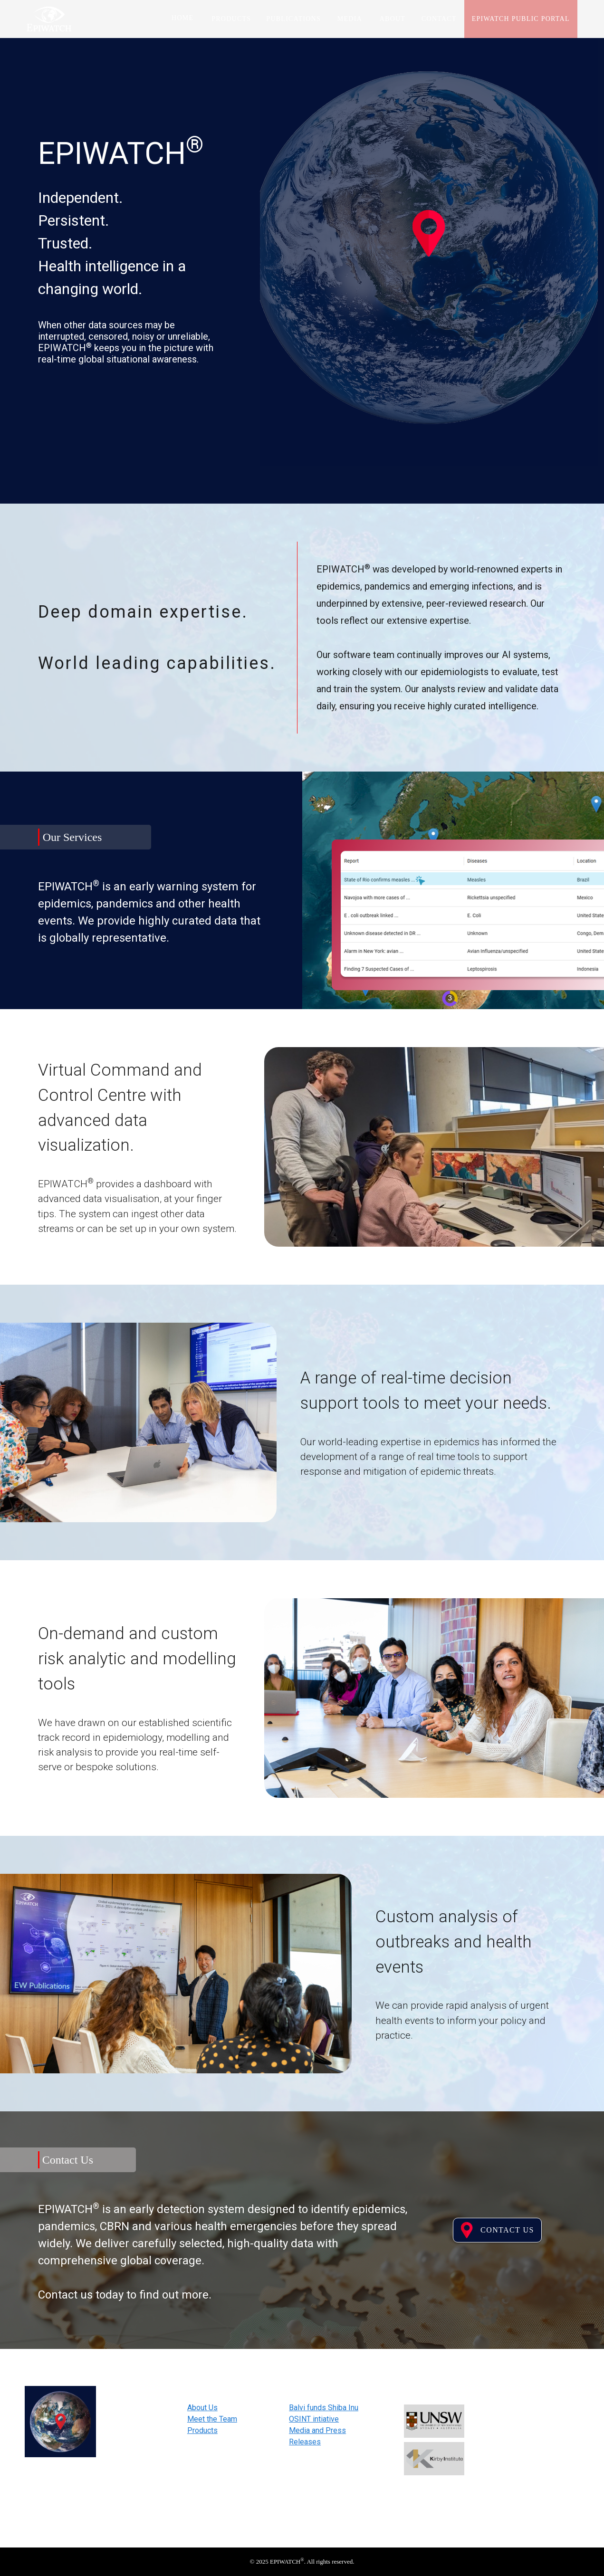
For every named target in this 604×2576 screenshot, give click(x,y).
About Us (202, 2407)
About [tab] (392, 18)
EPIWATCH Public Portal (521, 18)
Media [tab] (349, 18)
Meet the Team (212, 2418)
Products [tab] (231, 18)
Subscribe (536, 2480)
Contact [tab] (439, 18)
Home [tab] (182, 17)
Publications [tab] (294, 18)
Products (202, 2430)
